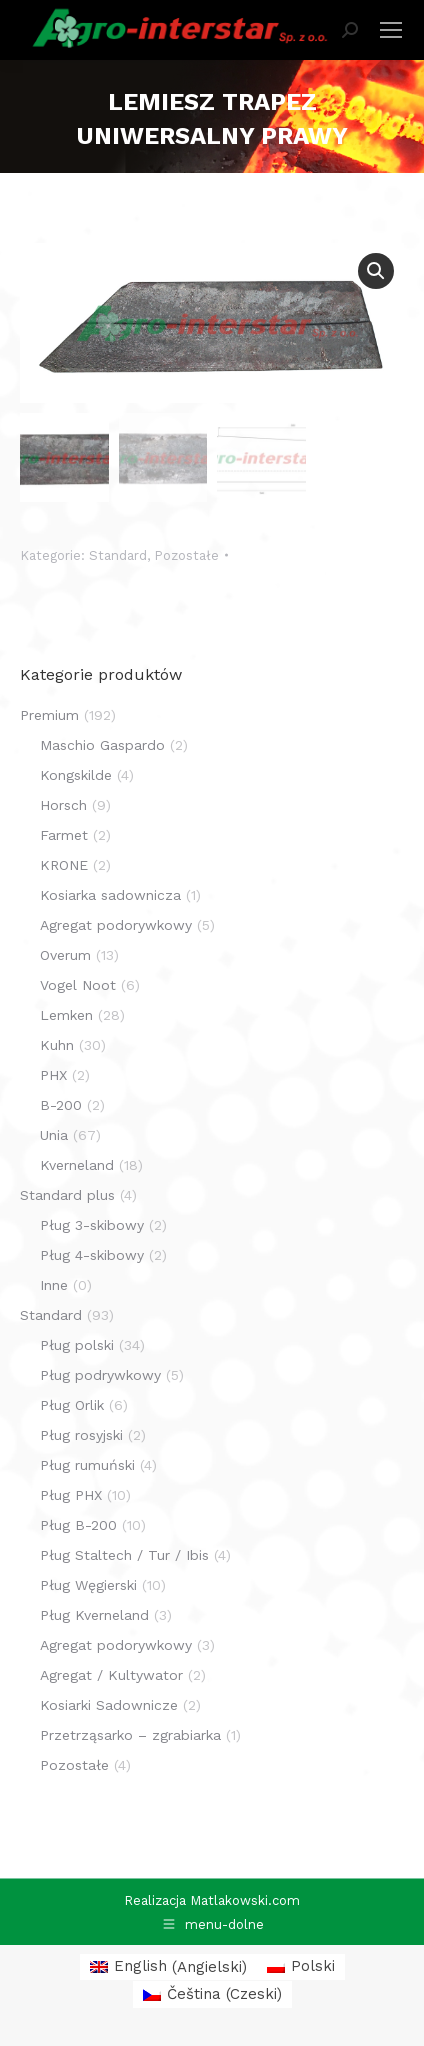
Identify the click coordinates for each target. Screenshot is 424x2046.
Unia (54, 1135)
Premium (49, 715)
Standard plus (67, 1195)
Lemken (66, 1015)
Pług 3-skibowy (92, 1225)
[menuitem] (168, 1967)
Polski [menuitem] (313, 1966)
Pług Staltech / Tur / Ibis (124, 1555)
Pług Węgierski (88, 1585)
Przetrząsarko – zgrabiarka (130, 1735)
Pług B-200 (78, 1525)
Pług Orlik (72, 1405)
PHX (53, 1075)
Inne (54, 1285)
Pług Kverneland (94, 1615)
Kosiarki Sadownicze (109, 1705)
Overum (65, 955)
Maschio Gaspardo (102, 745)
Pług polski (77, 1345)
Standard (118, 555)
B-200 (61, 1105)
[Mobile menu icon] (391, 30)
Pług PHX (71, 1495)
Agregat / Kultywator (111, 1675)
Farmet (64, 835)
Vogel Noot (78, 985)
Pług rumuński (87, 1465)
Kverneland (77, 1165)
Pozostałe (186, 555)
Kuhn (57, 1045)
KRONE (64, 865)
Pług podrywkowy (100, 1375)
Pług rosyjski (81, 1435)
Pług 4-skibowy (92, 1255)
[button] (376, 271)
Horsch (63, 805)
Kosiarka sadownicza (110, 895)
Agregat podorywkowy (116, 925)
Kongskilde (76, 775)
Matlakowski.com (245, 1900)
